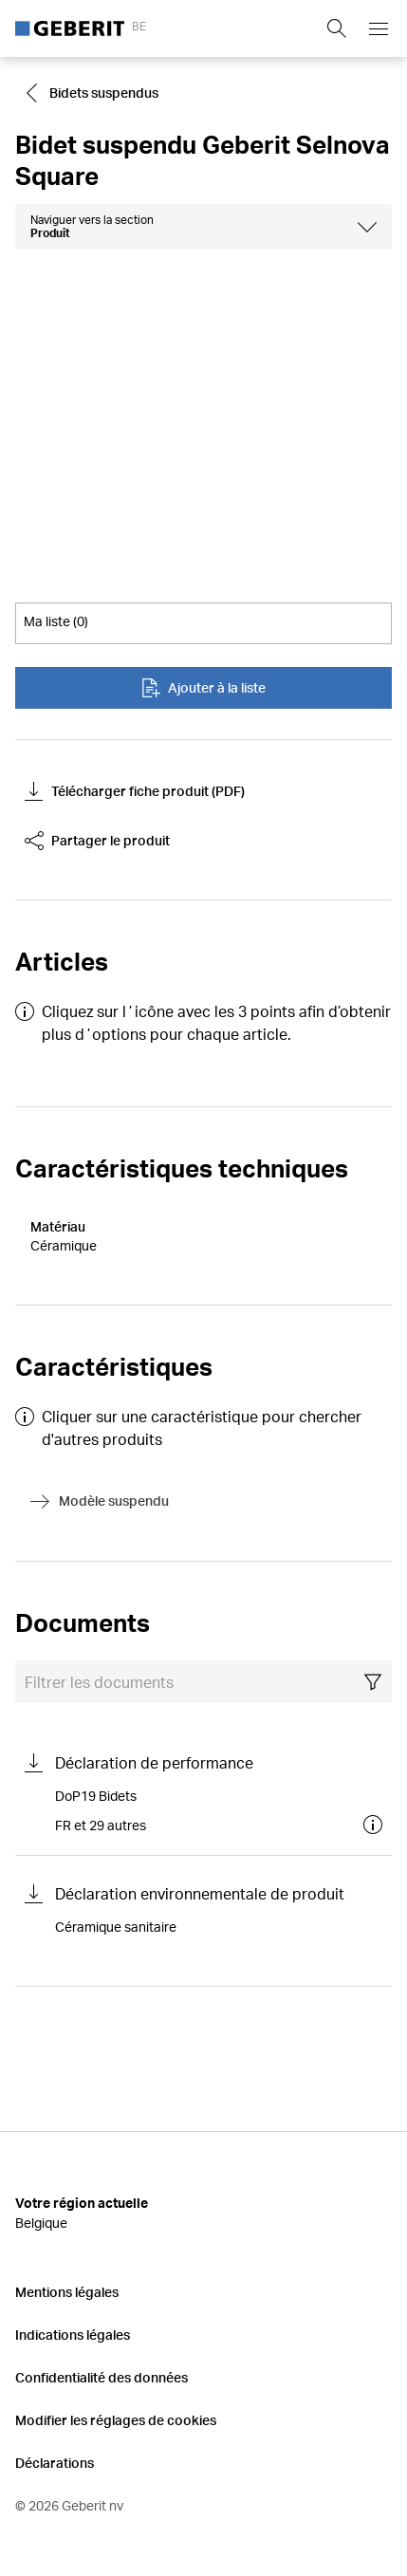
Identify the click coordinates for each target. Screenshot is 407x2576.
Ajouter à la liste (203, 687)
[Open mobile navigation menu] (378, 28)
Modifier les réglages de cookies (115, 2420)
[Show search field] (337, 28)
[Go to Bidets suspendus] (94, 93)
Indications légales (72, 2334)
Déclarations (54, 2463)
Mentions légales (67, 2292)
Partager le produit (97, 840)
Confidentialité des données (101, 2377)
